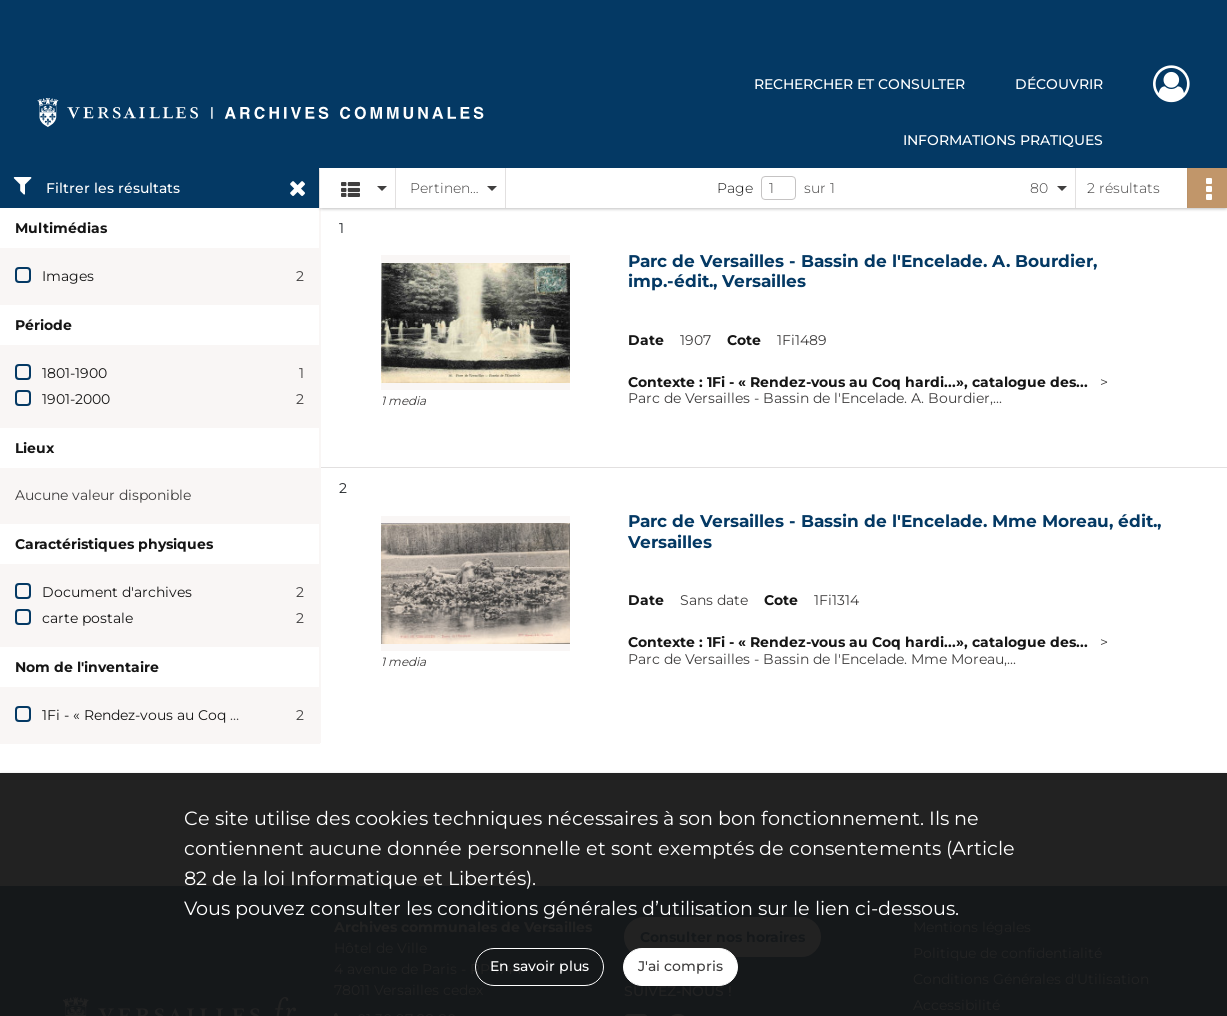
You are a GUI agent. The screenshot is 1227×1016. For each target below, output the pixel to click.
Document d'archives (117, 592)
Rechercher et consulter (859, 84)
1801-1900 (74, 373)
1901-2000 (76, 399)
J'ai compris (680, 966)
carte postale (87, 618)
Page (735, 188)
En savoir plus (539, 966)
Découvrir (1059, 84)
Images (68, 276)
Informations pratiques (1003, 140)
